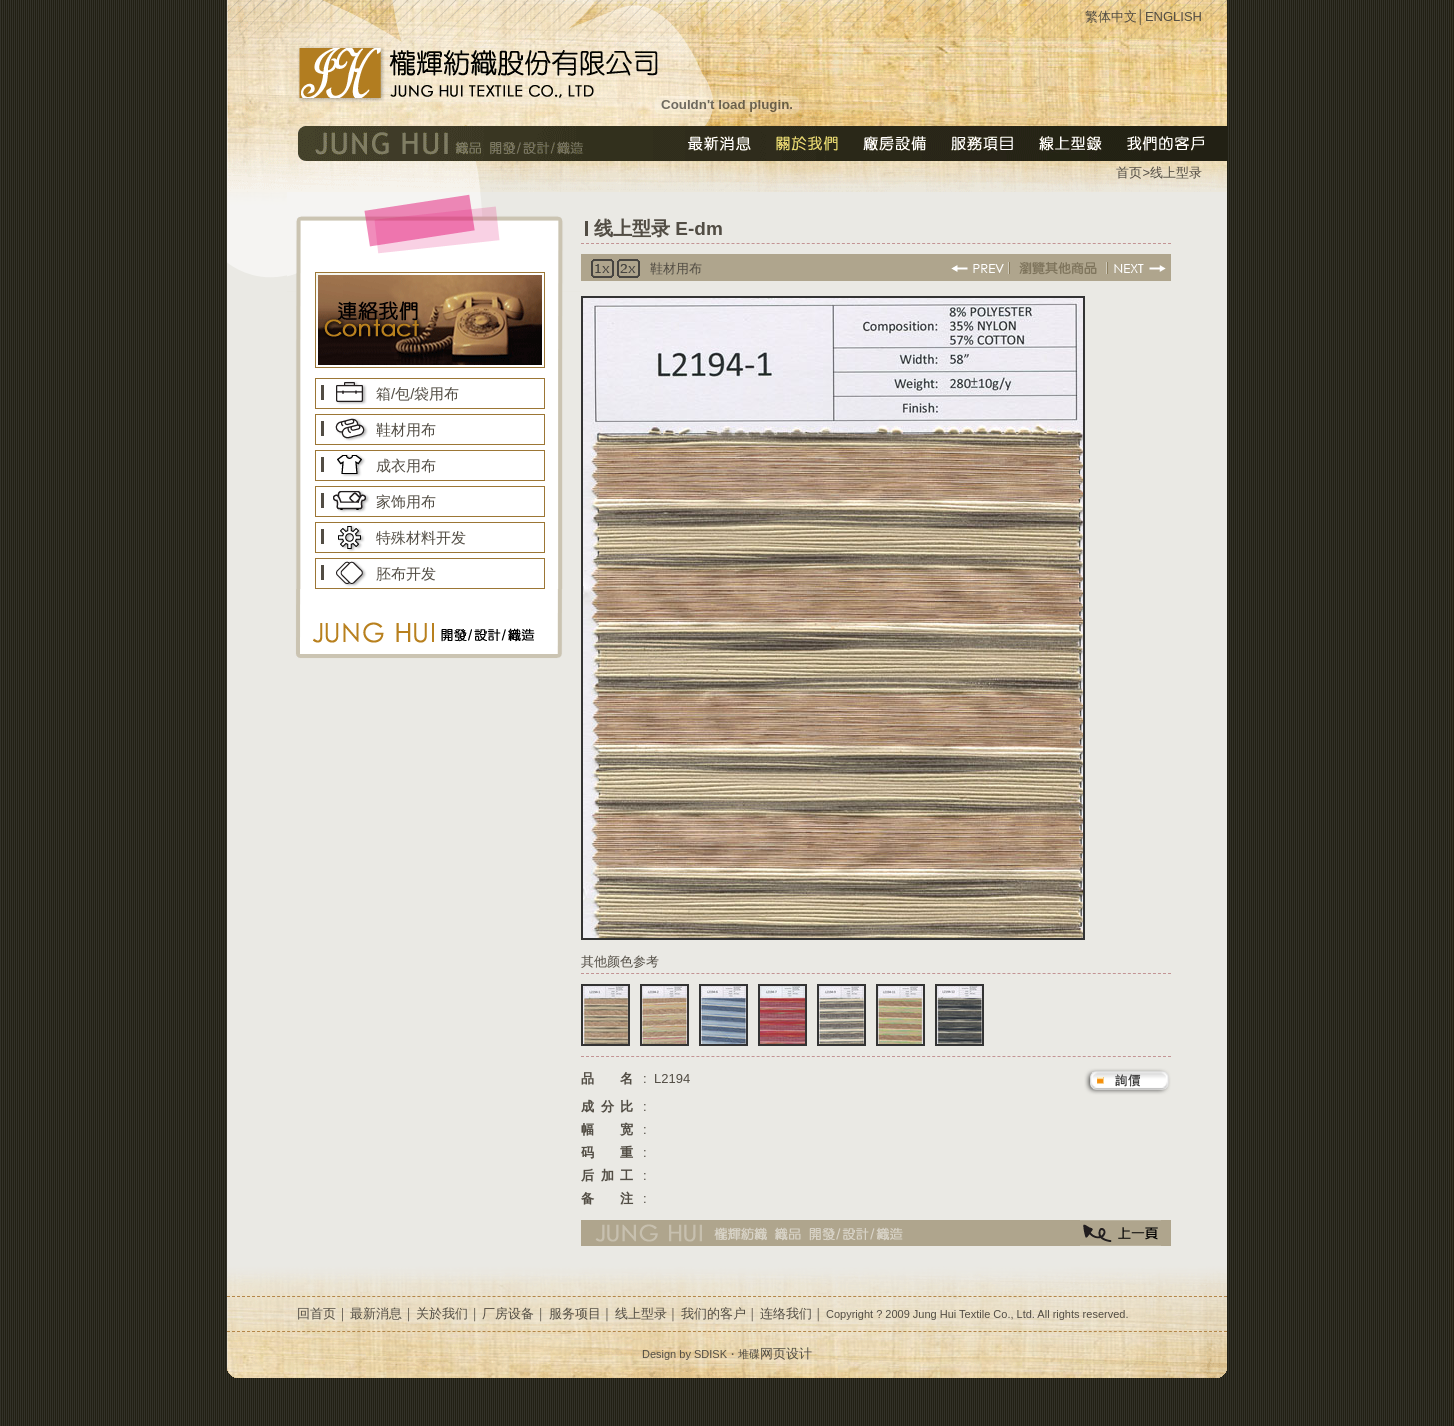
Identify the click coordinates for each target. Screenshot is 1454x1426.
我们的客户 (713, 1313)
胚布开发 (406, 573)
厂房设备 (508, 1313)
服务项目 (575, 1313)
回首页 (316, 1313)
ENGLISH (1173, 16)
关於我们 (442, 1313)
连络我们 (786, 1313)
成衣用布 (406, 465)
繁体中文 (1111, 16)
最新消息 (376, 1313)
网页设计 (786, 1353)
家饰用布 (406, 501)
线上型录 (1176, 172)
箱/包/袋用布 (417, 393)
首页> (1133, 172)
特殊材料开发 (421, 537)
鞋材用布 (406, 429)
